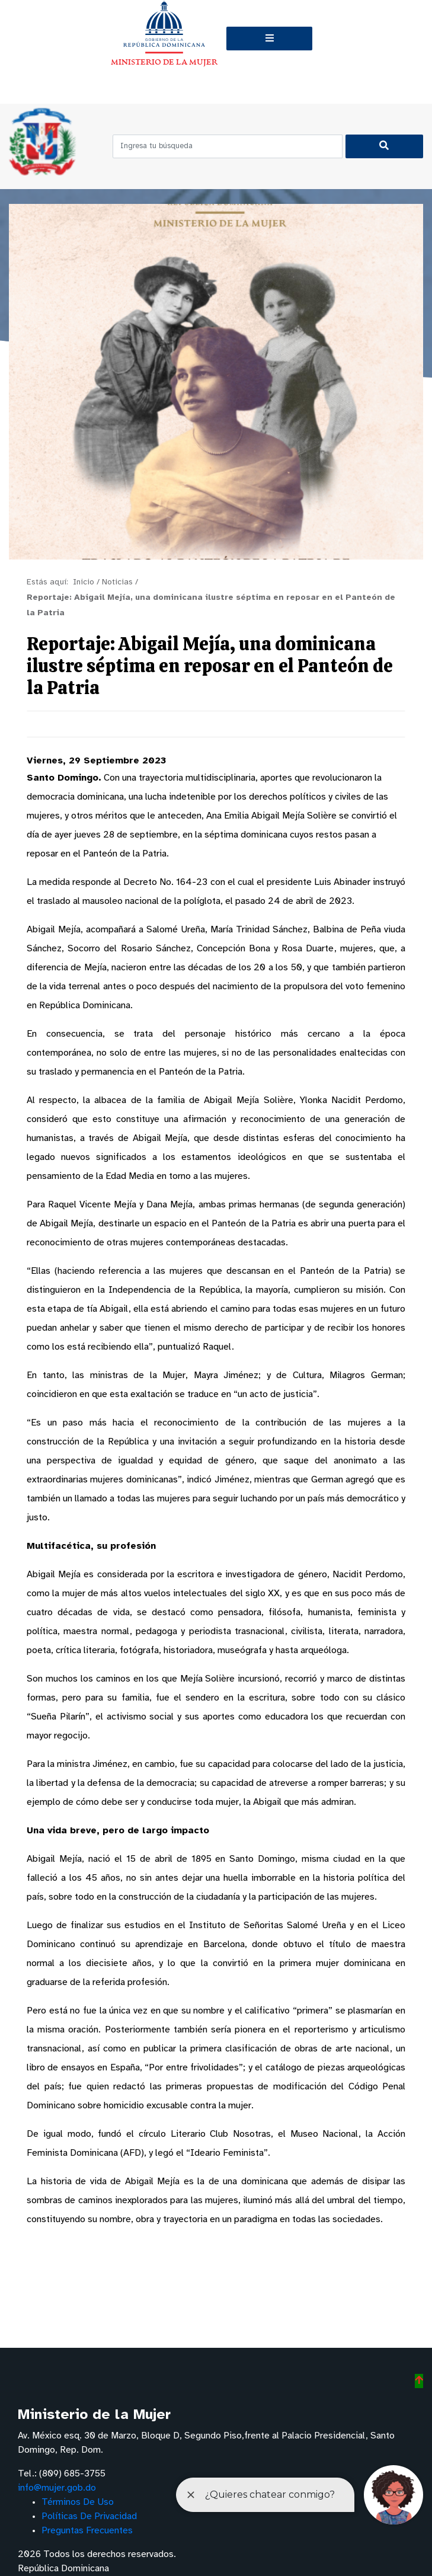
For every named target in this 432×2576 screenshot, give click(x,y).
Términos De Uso (77, 2502)
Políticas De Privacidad (89, 2516)
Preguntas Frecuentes (87, 2531)
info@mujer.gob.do (57, 2488)
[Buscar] (384, 146)
